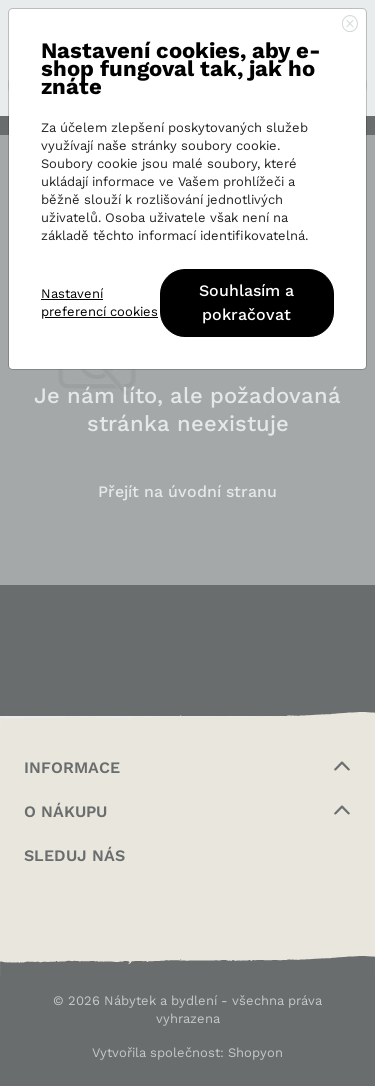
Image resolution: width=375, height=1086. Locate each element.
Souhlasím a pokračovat (246, 302)
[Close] (350, 25)
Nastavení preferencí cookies (99, 302)
